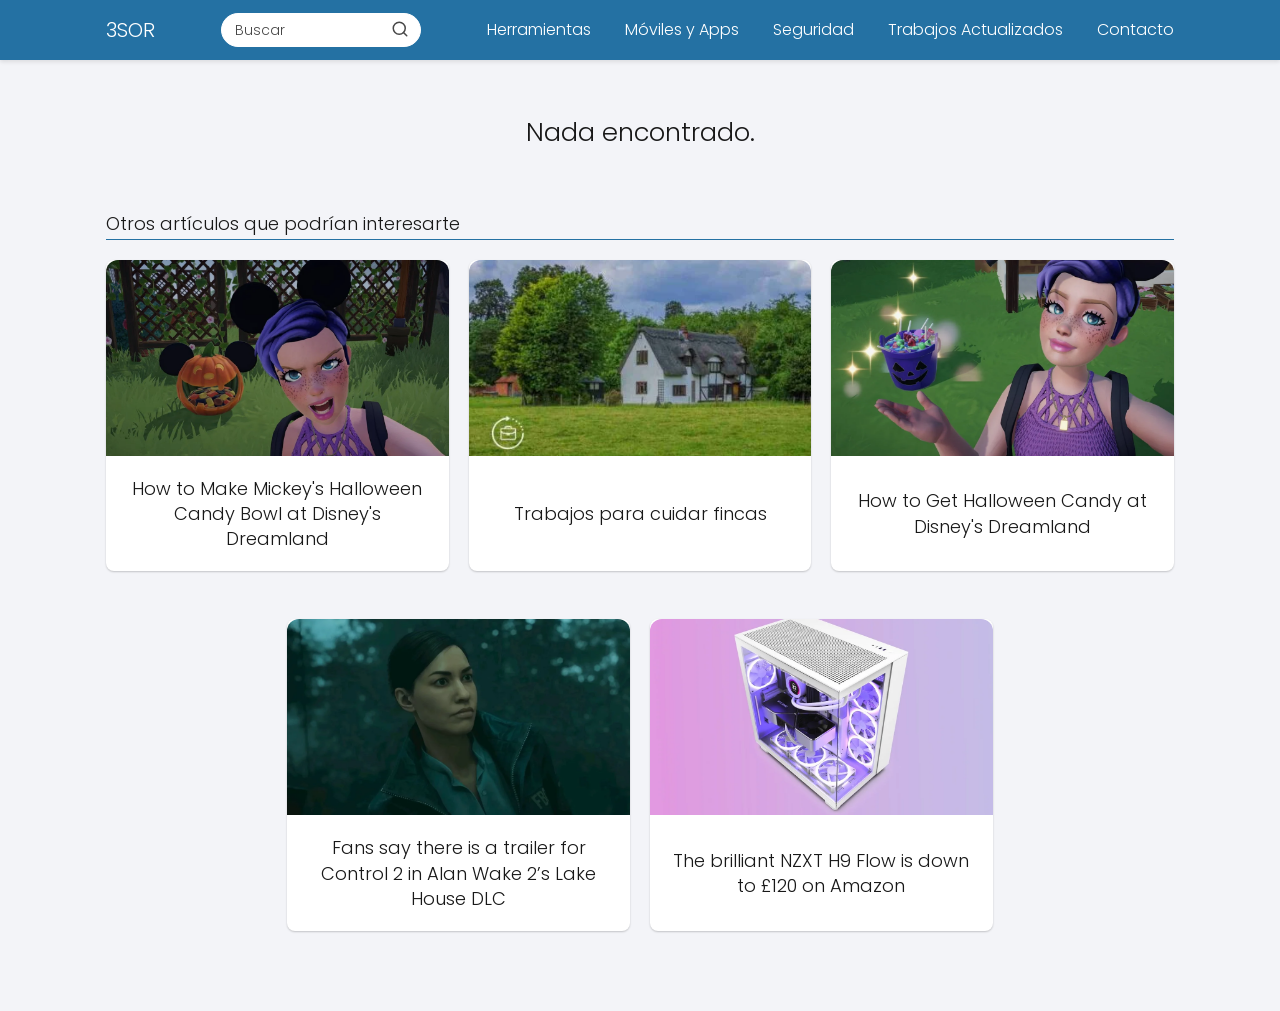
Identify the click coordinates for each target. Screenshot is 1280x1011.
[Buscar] (400, 29)
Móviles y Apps (682, 29)
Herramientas (539, 29)
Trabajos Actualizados (975, 29)
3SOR (130, 30)
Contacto (1135, 29)
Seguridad (813, 29)
